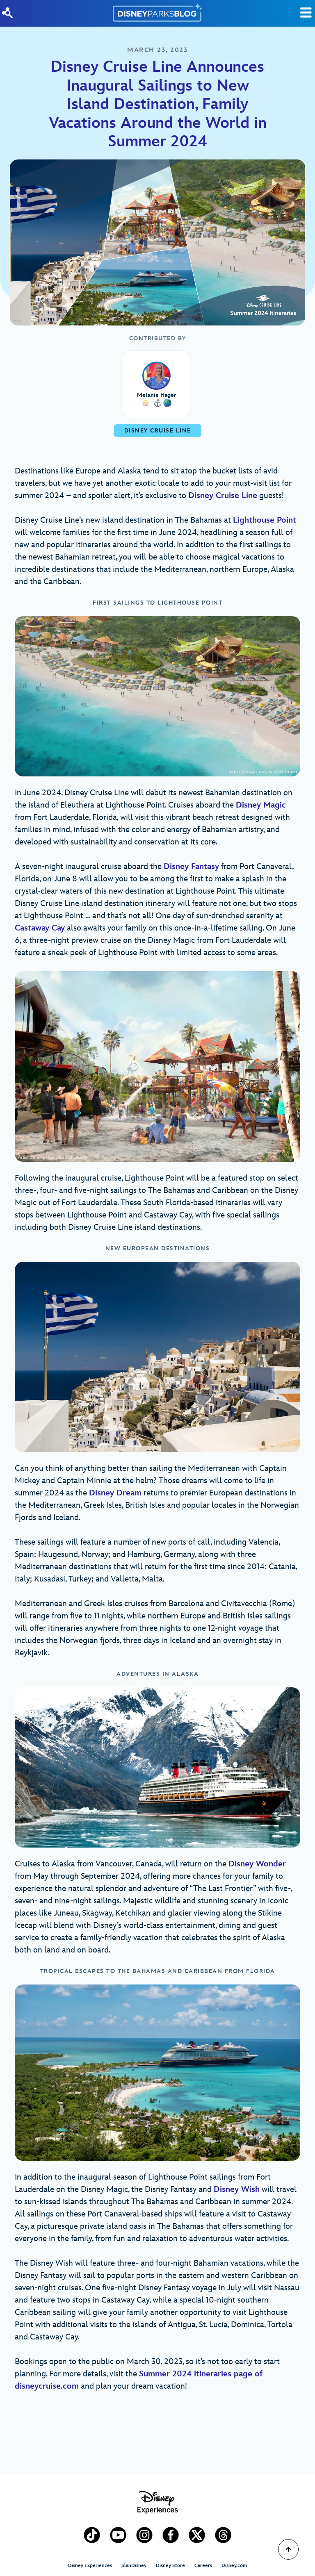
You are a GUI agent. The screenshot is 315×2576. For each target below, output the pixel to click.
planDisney (133, 2565)
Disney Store (170, 2565)
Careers (203, 2565)
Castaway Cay (40, 928)
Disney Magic (261, 805)
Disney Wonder (257, 1864)
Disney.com (234, 2565)
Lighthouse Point (264, 520)
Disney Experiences (90, 2565)
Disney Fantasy (191, 867)
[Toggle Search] (306, 12)
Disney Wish (237, 2189)
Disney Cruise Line (222, 496)
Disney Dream (115, 1493)
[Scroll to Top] (288, 2549)
